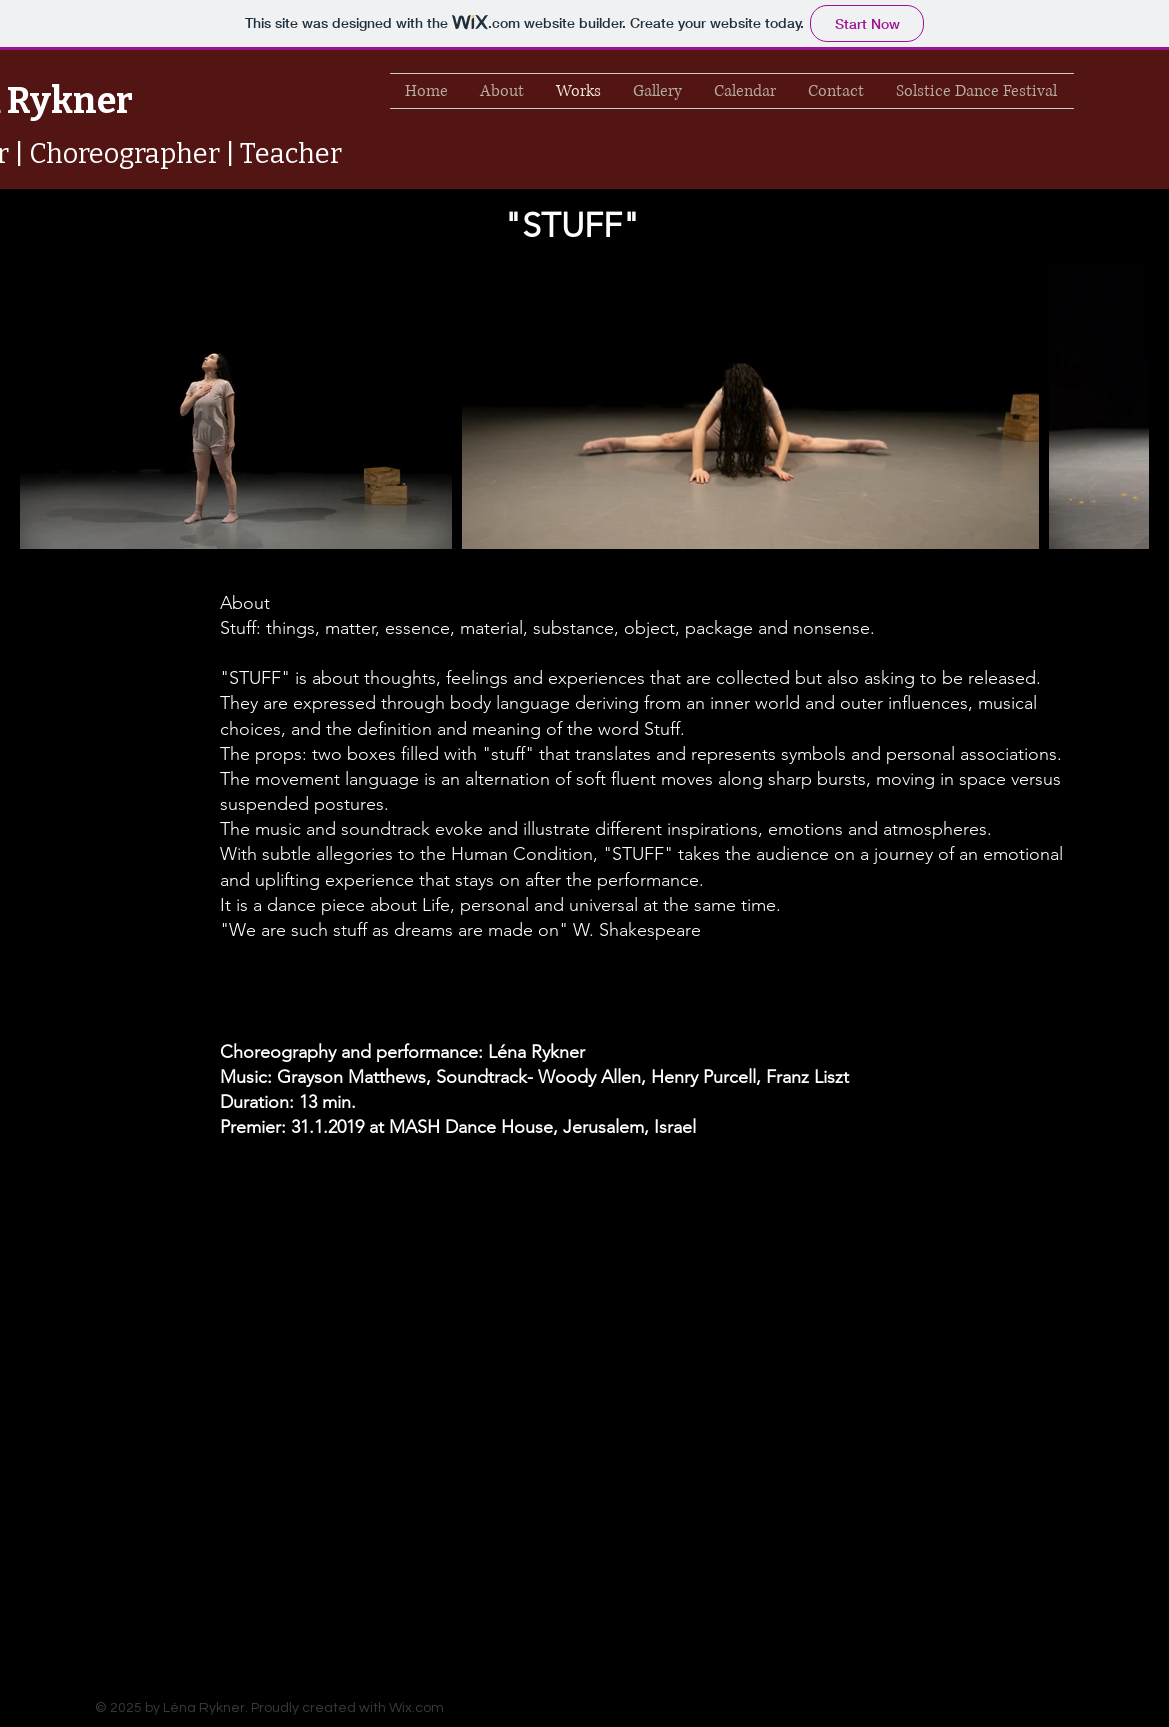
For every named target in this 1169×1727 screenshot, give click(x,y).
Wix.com (416, 1708)
